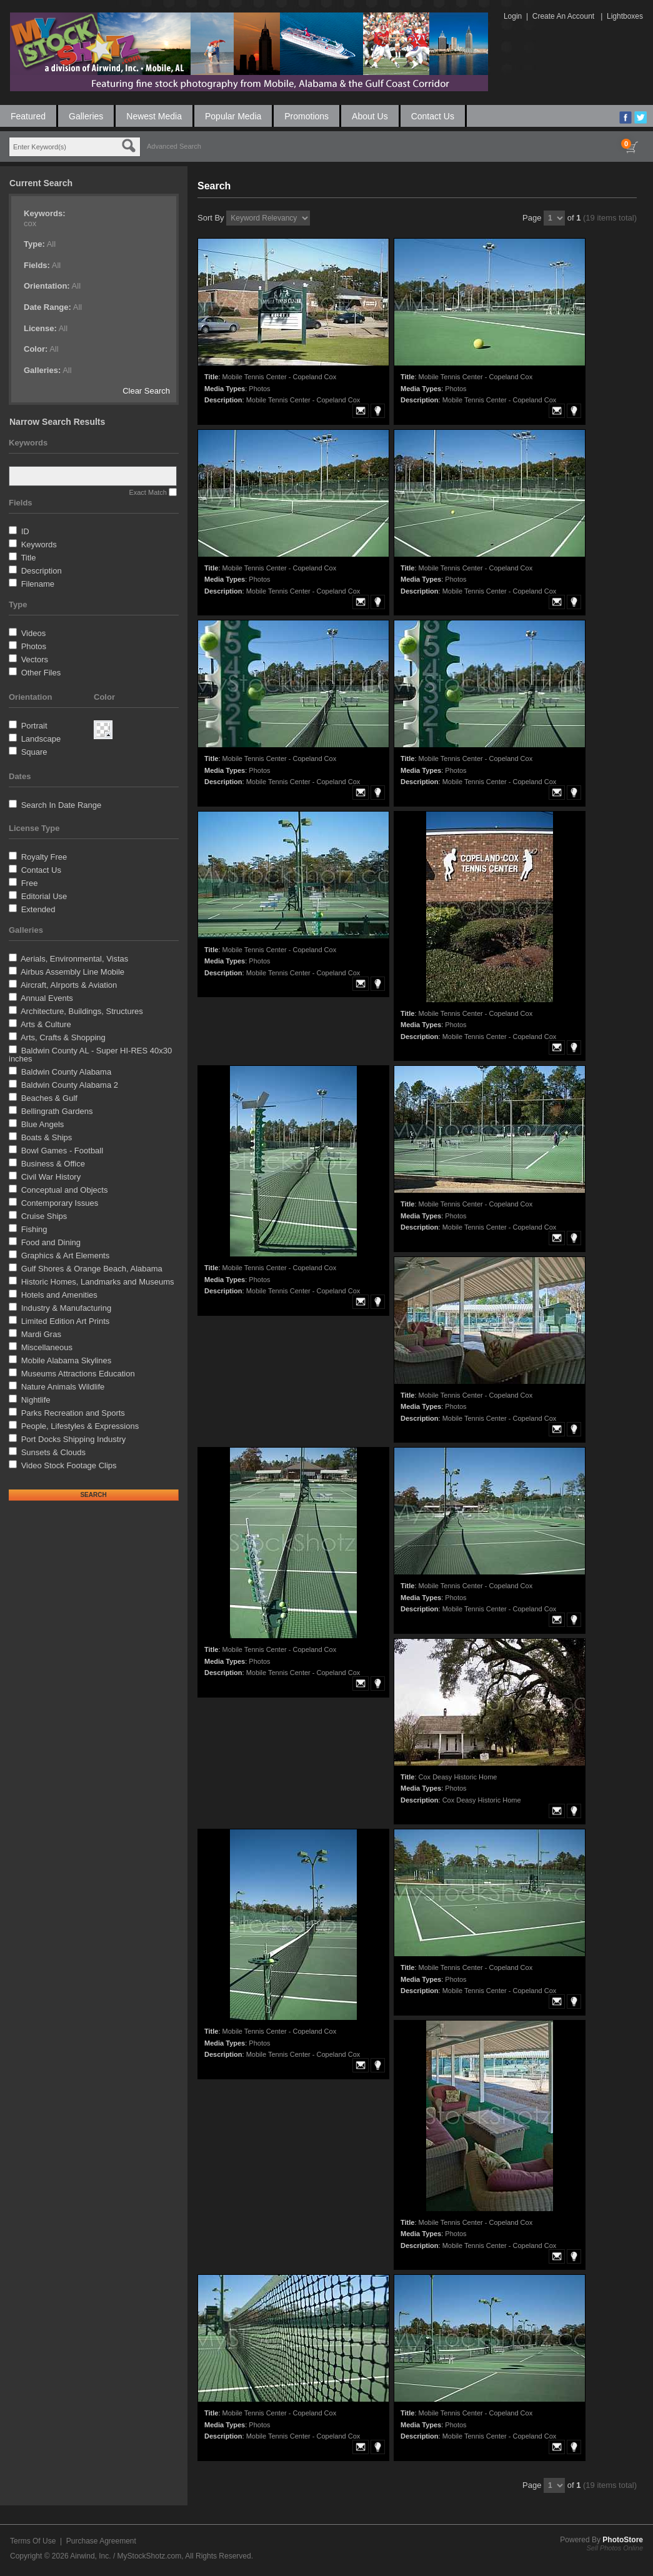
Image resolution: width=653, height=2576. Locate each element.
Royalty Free (44, 857)
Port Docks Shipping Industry (73, 1439)
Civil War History (51, 1176)
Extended (38, 909)
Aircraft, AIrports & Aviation (69, 985)
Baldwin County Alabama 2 (69, 1085)
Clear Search (146, 390)
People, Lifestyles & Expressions (80, 1426)
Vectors (34, 659)
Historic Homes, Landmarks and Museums (97, 1281)
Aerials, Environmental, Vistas (74, 958)
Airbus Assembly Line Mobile (72, 972)
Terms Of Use (33, 2541)
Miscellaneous (46, 1347)
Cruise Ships (44, 1216)
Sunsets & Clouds (53, 1452)
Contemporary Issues (60, 1203)
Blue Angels (42, 1124)
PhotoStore (622, 2539)
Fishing (34, 1229)
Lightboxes (625, 16)
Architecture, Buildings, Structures (82, 1011)
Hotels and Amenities (59, 1295)
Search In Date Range (61, 805)
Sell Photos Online (615, 2548)
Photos (33, 646)
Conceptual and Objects (64, 1190)
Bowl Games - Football (62, 1150)
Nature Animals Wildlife (63, 1386)
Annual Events (47, 998)
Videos (33, 633)
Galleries (86, 116)
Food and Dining (51, 1242)
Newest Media (154, 116)
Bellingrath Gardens (57, 1111)
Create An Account (563, 16)
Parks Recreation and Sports (73, 1413)
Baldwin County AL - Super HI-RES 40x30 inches (90, 1054)
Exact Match (148, 492)
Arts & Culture (46, 1024)
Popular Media (233, 116)
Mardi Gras (41, 1334)
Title (28, 557)
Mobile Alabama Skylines (66, 1360)
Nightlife (36, 1400)
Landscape (41, 738)
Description (41, 570)
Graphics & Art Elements (65, 1255)
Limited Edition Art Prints (65, 1321)
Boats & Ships (46, 1137)
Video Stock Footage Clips (69, 1465)
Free (29, 883)
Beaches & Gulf (49, 1098)
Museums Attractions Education (78, 1373)
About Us (370, 116)
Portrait (34, 725)
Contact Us (432, 116)
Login (513, 16)
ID (25, 531)
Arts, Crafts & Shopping (63, 1037)
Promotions (306, 116)
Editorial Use (44, 896)
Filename (37, 584)
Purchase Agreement (101, 2541)
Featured (28, 116)
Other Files (41, 672)
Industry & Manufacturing (66, 1308)
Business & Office (53, 1163)
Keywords (39, 544)
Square (34, 752)
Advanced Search (174, 146)
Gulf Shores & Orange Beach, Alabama (91, 1268)
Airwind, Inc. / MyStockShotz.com (125, 2556)
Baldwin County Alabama (66, 1072)
